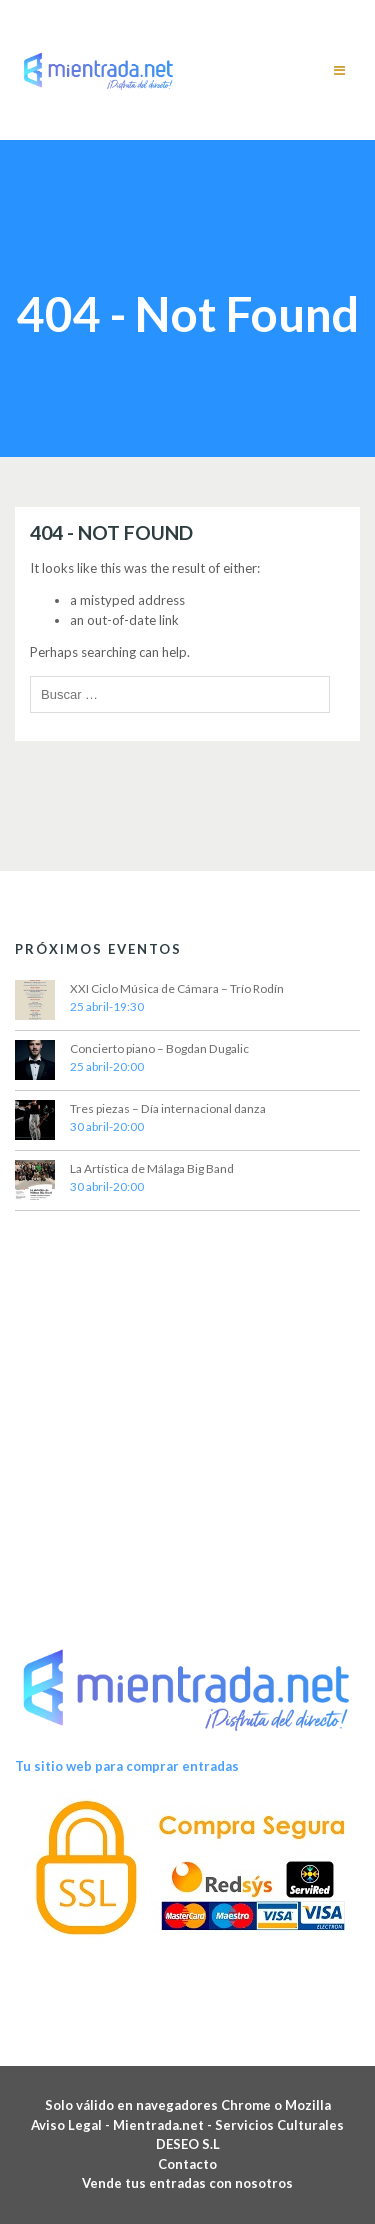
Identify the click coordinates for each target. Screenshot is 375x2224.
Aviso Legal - (72, 2125)
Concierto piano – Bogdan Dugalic (159, 1048)
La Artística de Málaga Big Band (152, 1168)
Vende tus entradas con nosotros (187, 2183)
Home (129, 264)
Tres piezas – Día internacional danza (168, 1108)
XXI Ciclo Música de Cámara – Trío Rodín (177, 988)
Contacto (187, 2164)
